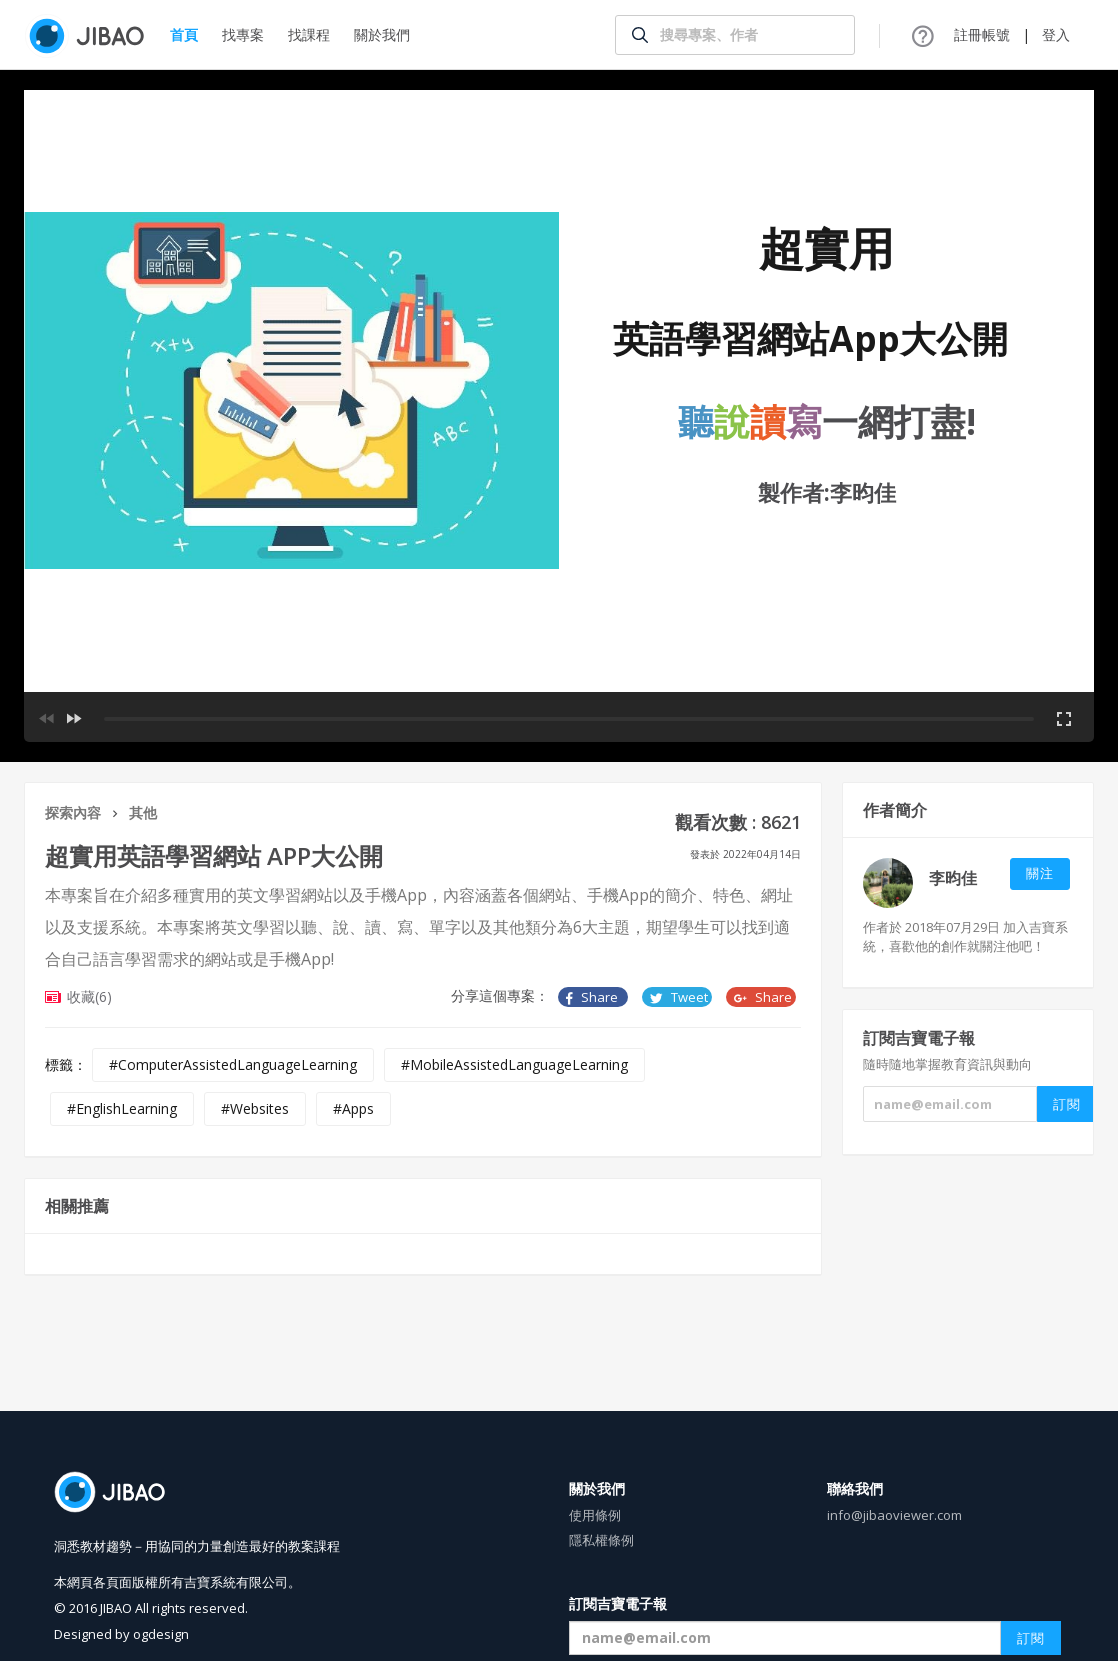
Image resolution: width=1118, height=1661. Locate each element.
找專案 (243, 34)
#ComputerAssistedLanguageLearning (233, 1064)
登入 (1056, 34)
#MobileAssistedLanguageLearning (514, 1064)
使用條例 (595, 1515)
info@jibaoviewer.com (894, 1515)
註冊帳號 (982, 34)
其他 (143, 812)
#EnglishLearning (122, 1108)
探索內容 (73, 812)
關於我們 (382, 34)
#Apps (353, 1108)
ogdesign (161, 1634)
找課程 (309, 34)
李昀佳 (953, 878)
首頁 (184, 34)
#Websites (255, 1108)
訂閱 (1031, 1638)
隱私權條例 (601, 1540)
